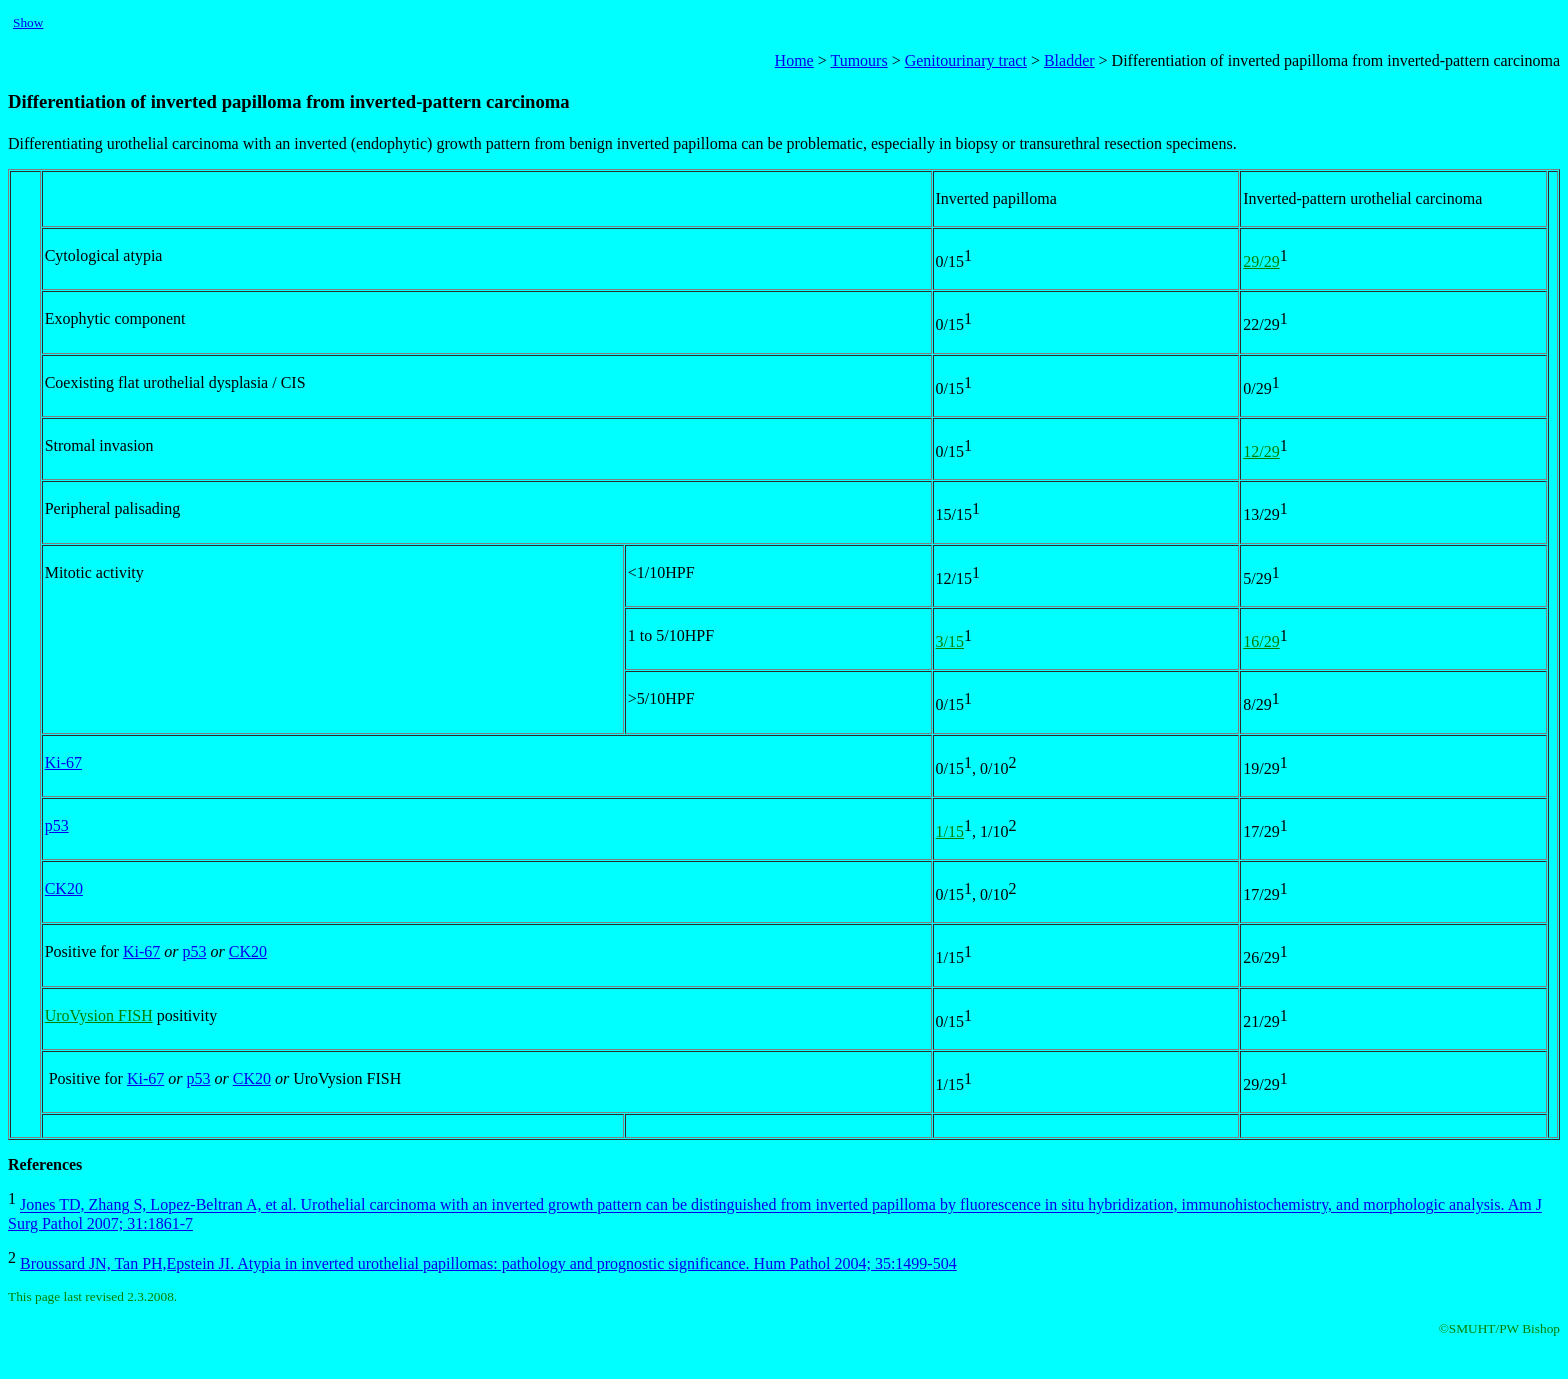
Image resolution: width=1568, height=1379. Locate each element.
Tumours (858, 60)
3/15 (950, 641)
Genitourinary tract (966, 60)
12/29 (1261, 451)
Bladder (1069, 60)
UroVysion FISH (99, 1015)
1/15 (950, 831)
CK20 (64, 888)
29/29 (1261, 261)
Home (794, 60)
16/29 (1261, 641)
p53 (57, 825)
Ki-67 (63, 762)
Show (28, 22)
